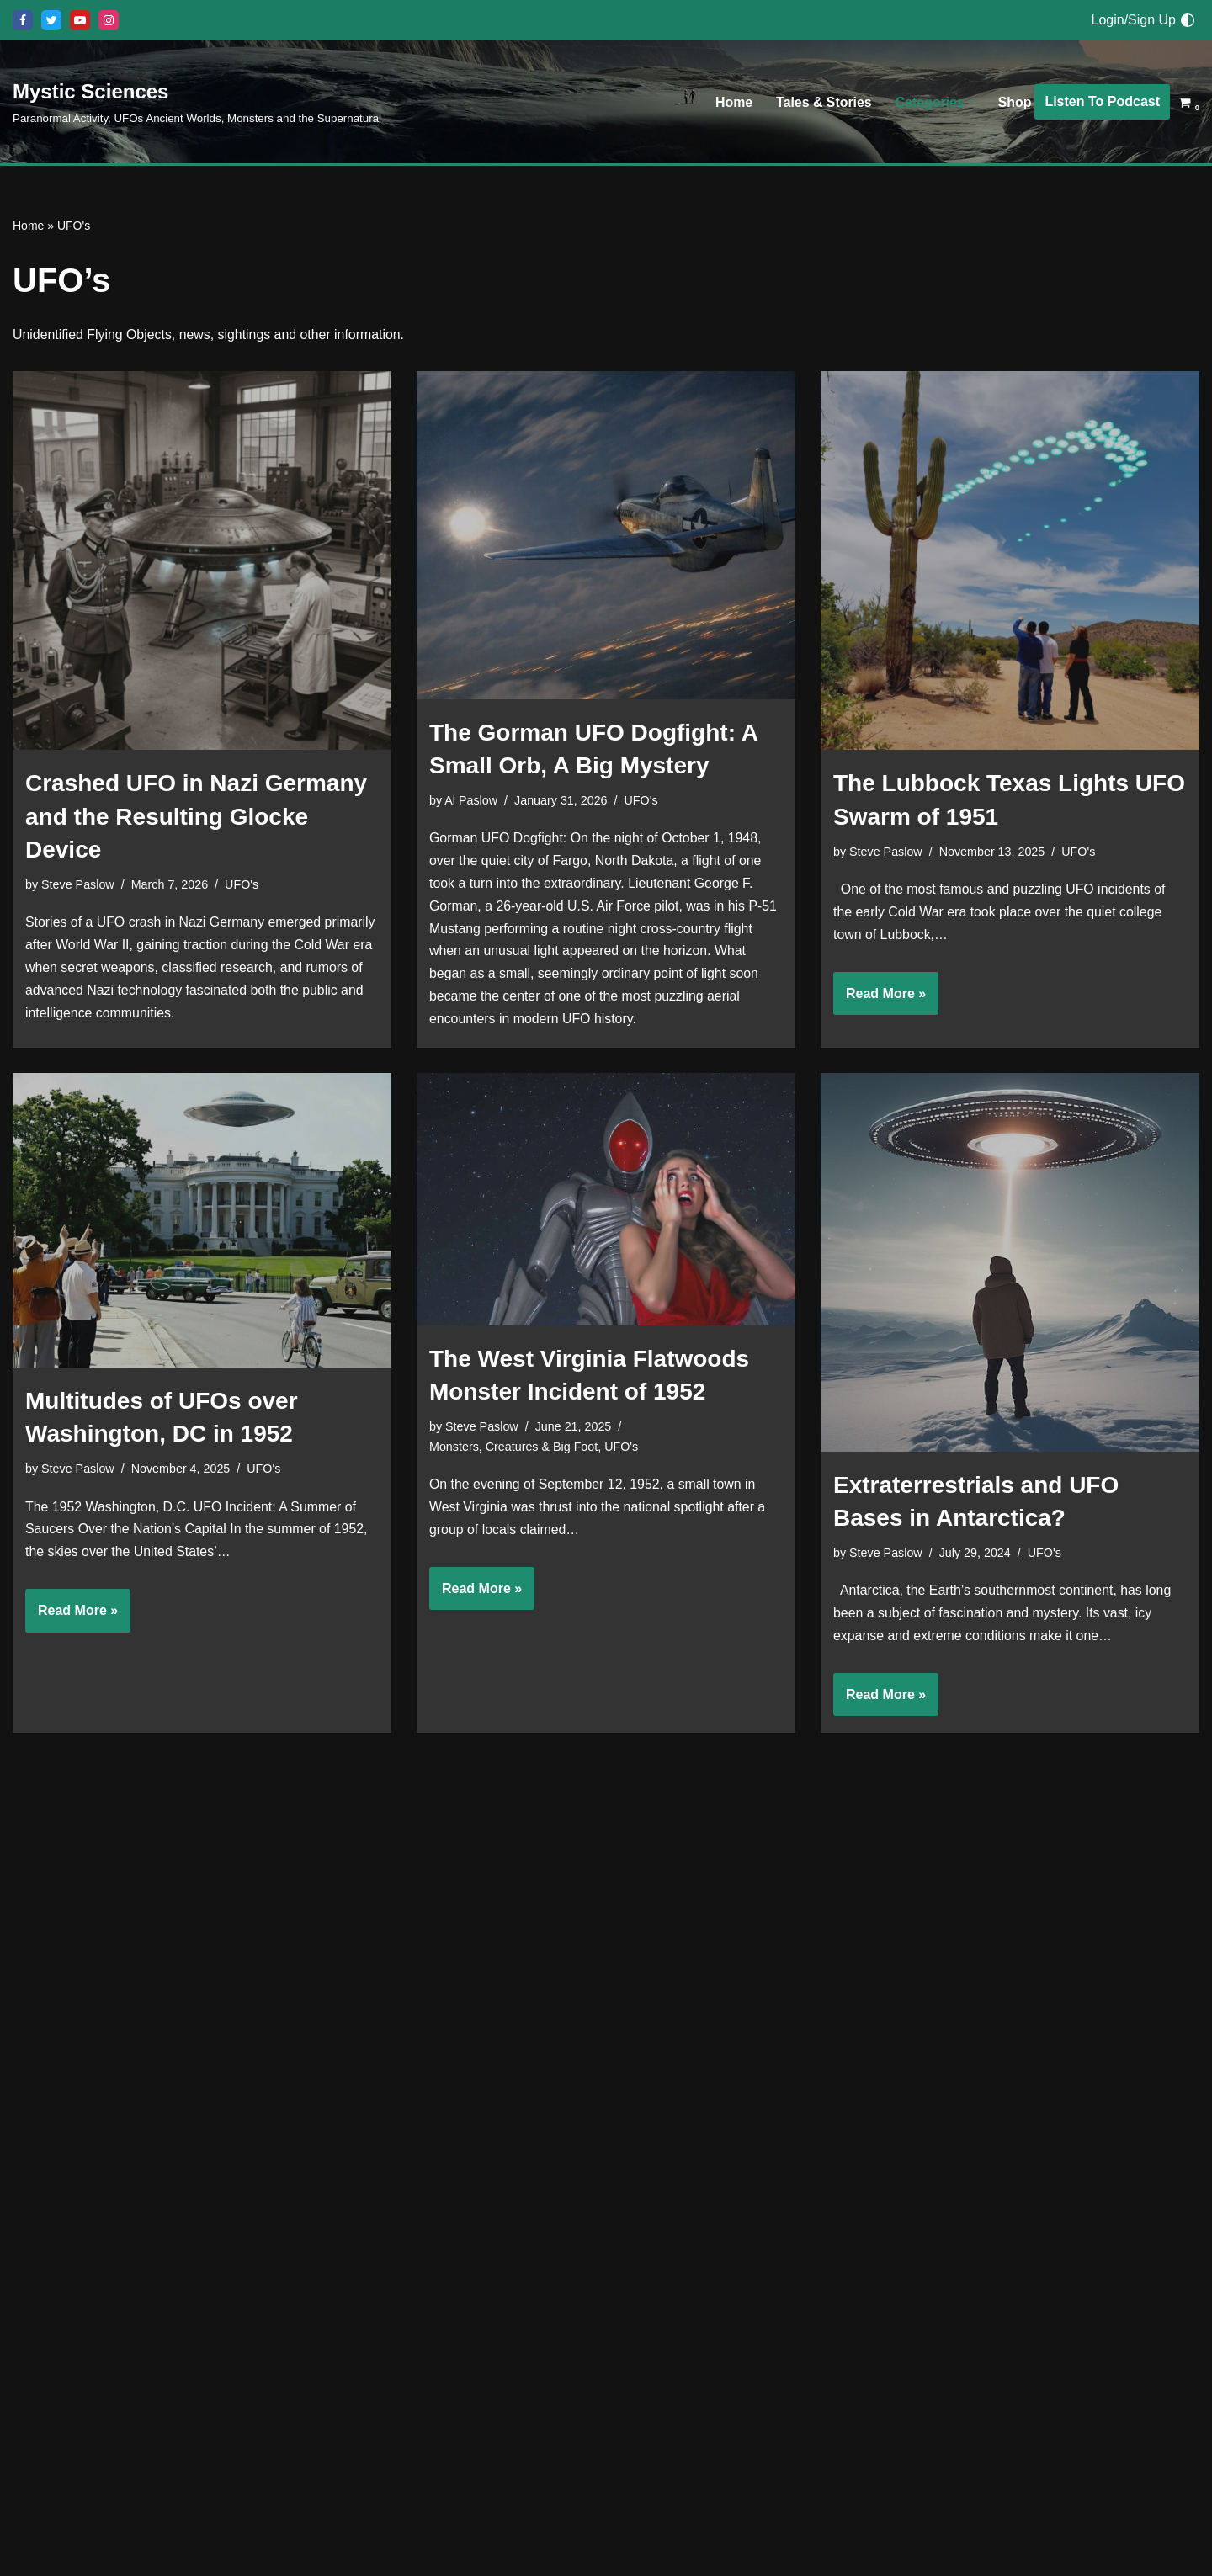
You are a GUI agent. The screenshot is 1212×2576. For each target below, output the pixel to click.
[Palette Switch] (1187, 20)
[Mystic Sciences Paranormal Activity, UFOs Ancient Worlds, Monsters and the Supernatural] (197, 101)
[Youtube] (80, 20)
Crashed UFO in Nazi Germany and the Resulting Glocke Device (196, 817)
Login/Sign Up (1133, 20)
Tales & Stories (822, 102)
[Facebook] (23, 20)
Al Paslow (470, 800)
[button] (971, 102)
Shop (1014, 102)
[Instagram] (108, 20)
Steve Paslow (77, 885)
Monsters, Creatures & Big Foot (514, 1450)
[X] (51, 20)
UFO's (242, 885)
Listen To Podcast (1102, 101)
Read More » (879, 1000)
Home (732, 102)
